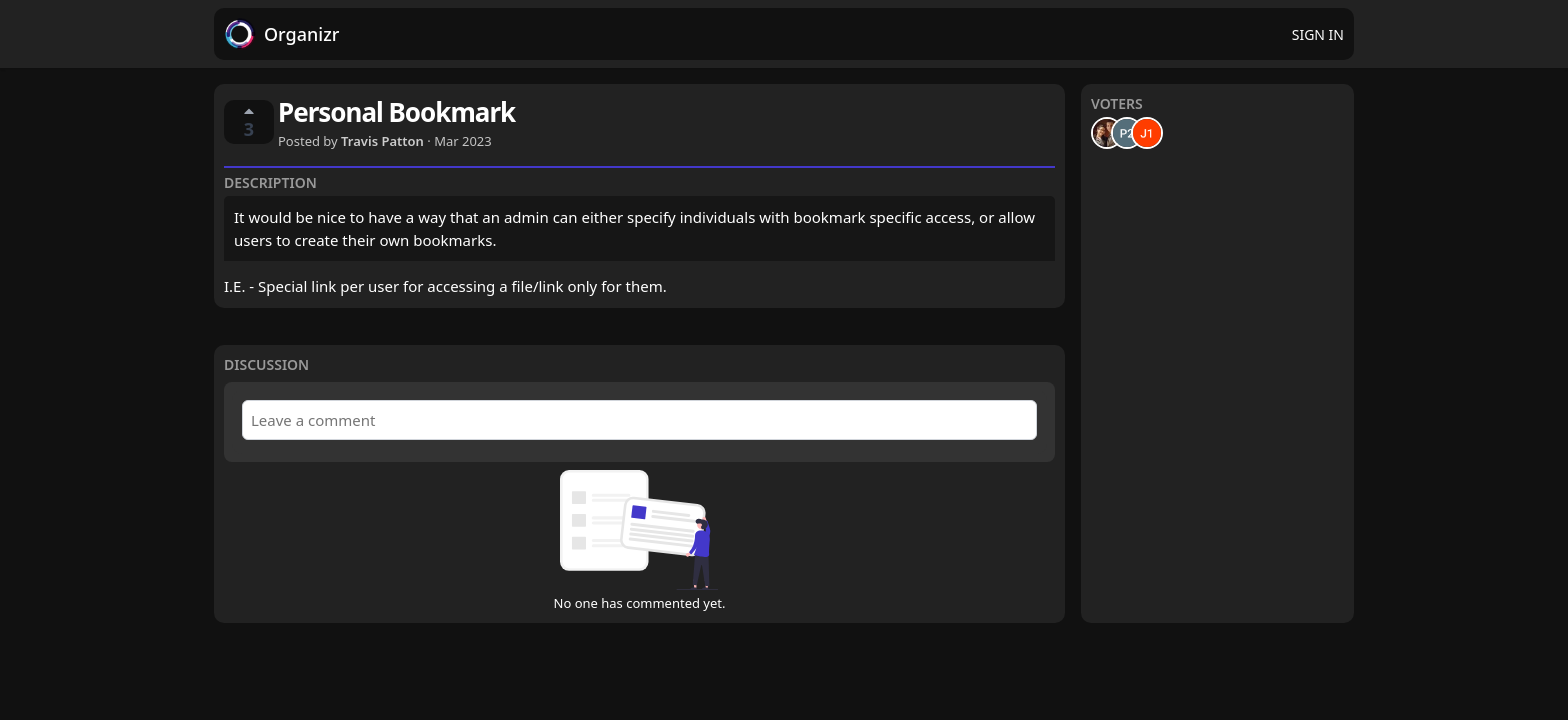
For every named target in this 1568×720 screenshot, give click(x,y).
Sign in (1318, 34)
